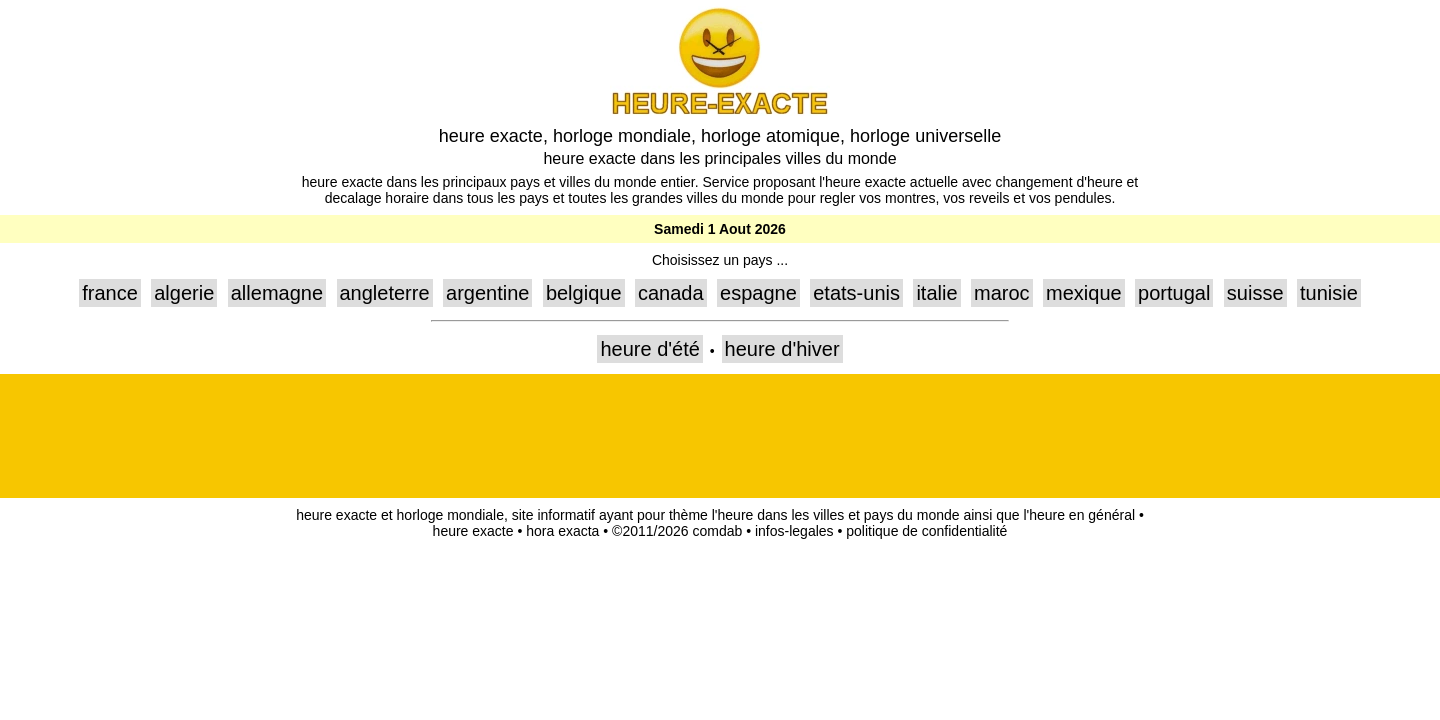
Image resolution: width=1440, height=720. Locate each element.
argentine (487, 293)
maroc (1002, 293)
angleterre (385, 293)
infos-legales (794, 531)
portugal (1174, 293)
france (110, 293)
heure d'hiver (782, 349)
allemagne (277, 293)
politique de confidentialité (926, 531)
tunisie (1329, 293)
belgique (584, 293)
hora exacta (562, 531)
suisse (1255, 293)
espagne (758, 293)
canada (671, 293)
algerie (184, 293)
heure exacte (473, 531)
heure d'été (649, 349)
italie (936, 293)
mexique (1084, 293)
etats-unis (856, 293)
